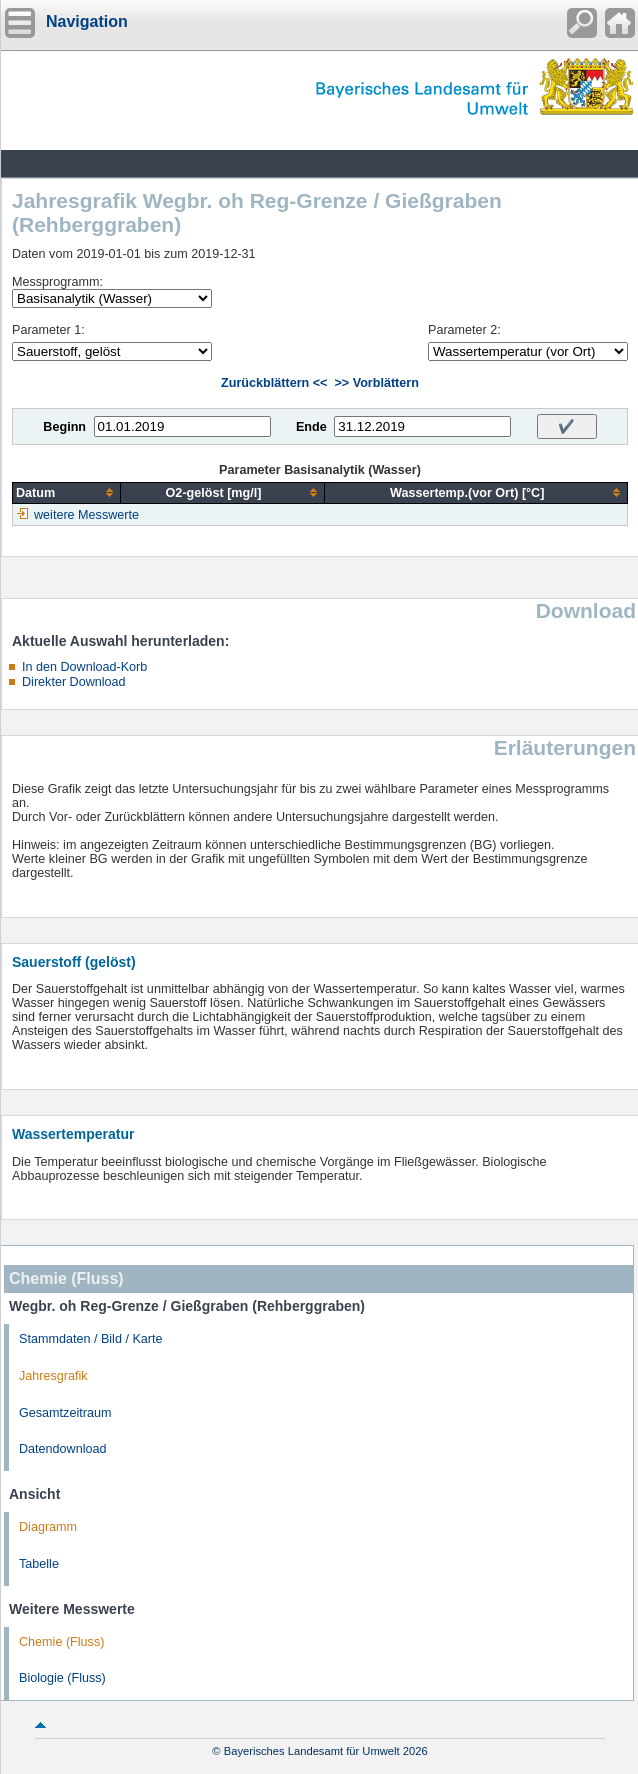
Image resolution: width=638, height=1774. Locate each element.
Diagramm (48, 1527)
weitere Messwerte (86, 515)
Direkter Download (74, 682)
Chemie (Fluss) (61, 1642)
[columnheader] (67, 492)
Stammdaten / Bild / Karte (91, 1339)
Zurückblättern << (274, 383)
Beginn (64, 427)
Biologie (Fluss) (62, 1678)
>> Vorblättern (376, 383)
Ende (311, 427)
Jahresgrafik (53, 1376)
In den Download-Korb (84, 667)
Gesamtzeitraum (65, 1413)
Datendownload (63, 1449)
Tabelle (39, 1564)
